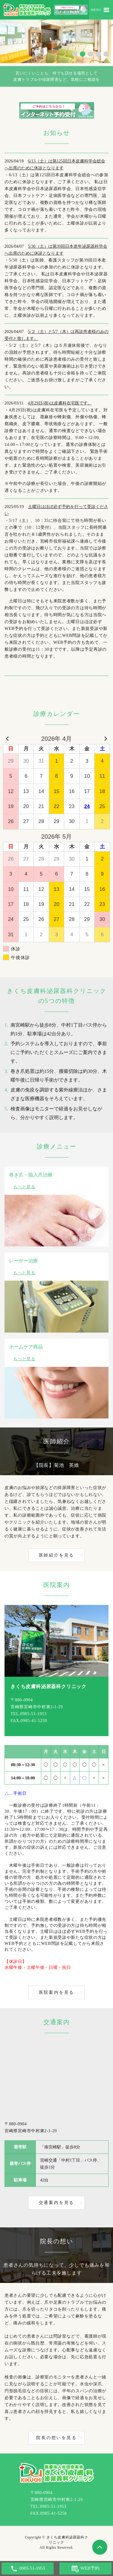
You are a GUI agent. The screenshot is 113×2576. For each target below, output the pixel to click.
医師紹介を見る (56, 1555)
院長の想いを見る (56, 2437)
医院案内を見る (56, 1992)
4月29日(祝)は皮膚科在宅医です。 (60, 403)
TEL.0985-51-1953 (29, 1714)
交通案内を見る (56, 2202)
